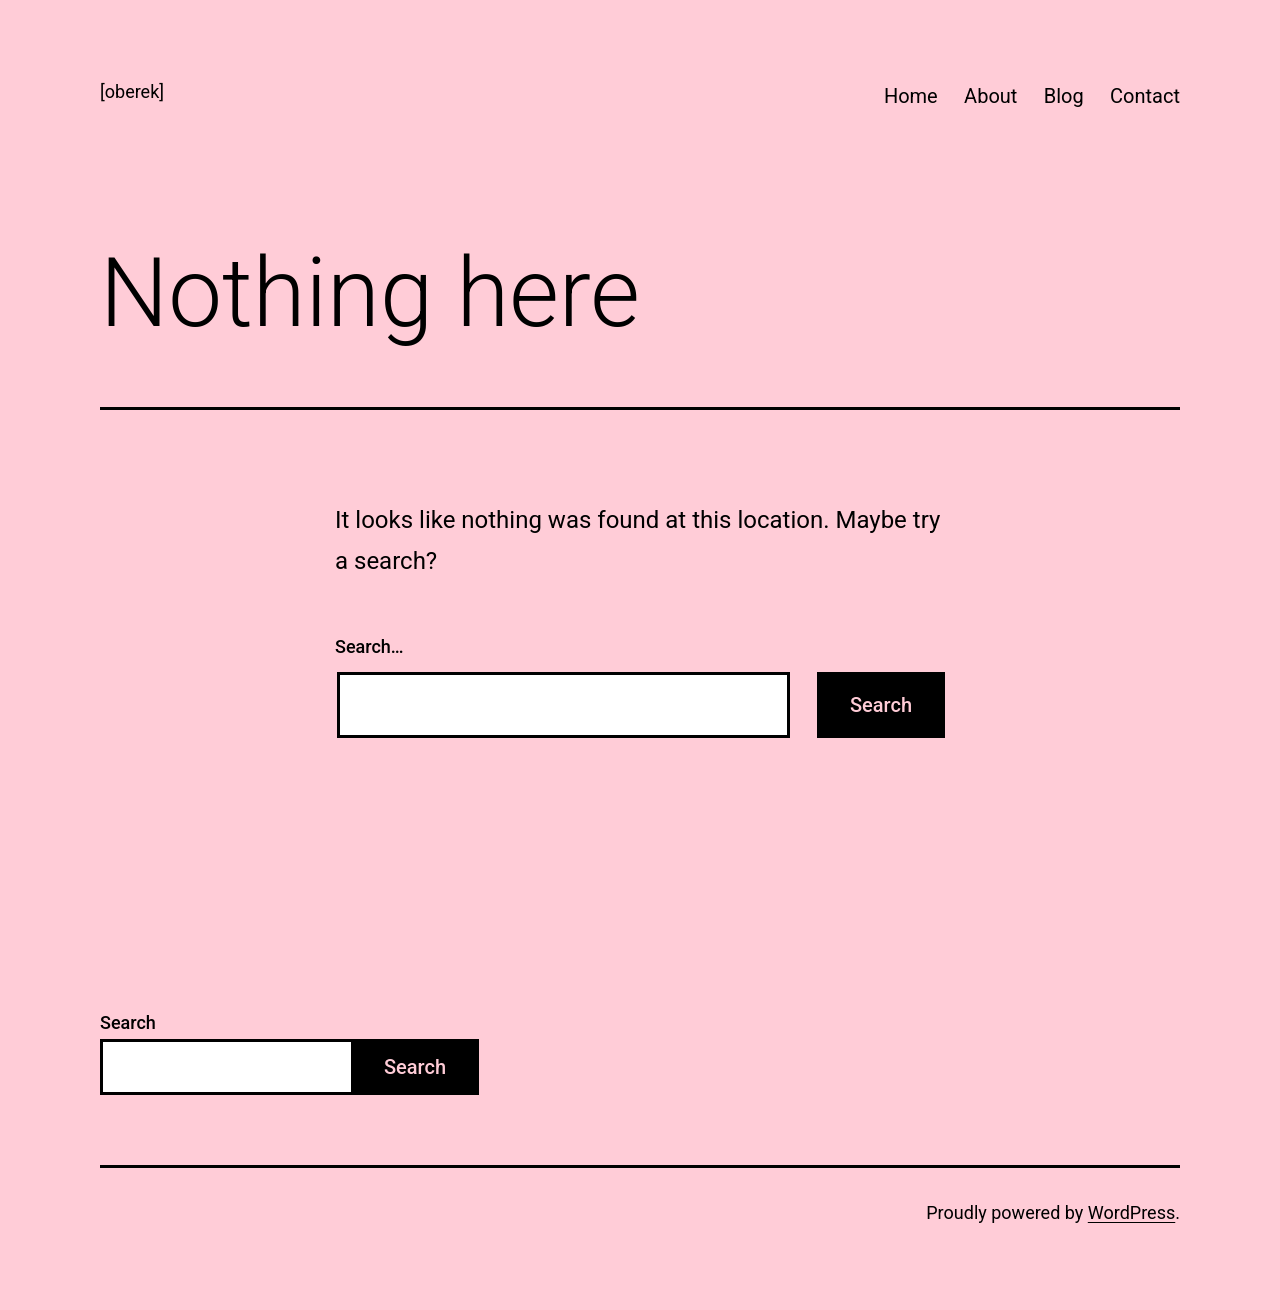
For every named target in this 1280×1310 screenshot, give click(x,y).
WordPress (1131, 1212)
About (990, 96)
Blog (1064, 96)
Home (911, 96)
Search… (369, 646)
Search (128, 1022)
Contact (1145, 96)
